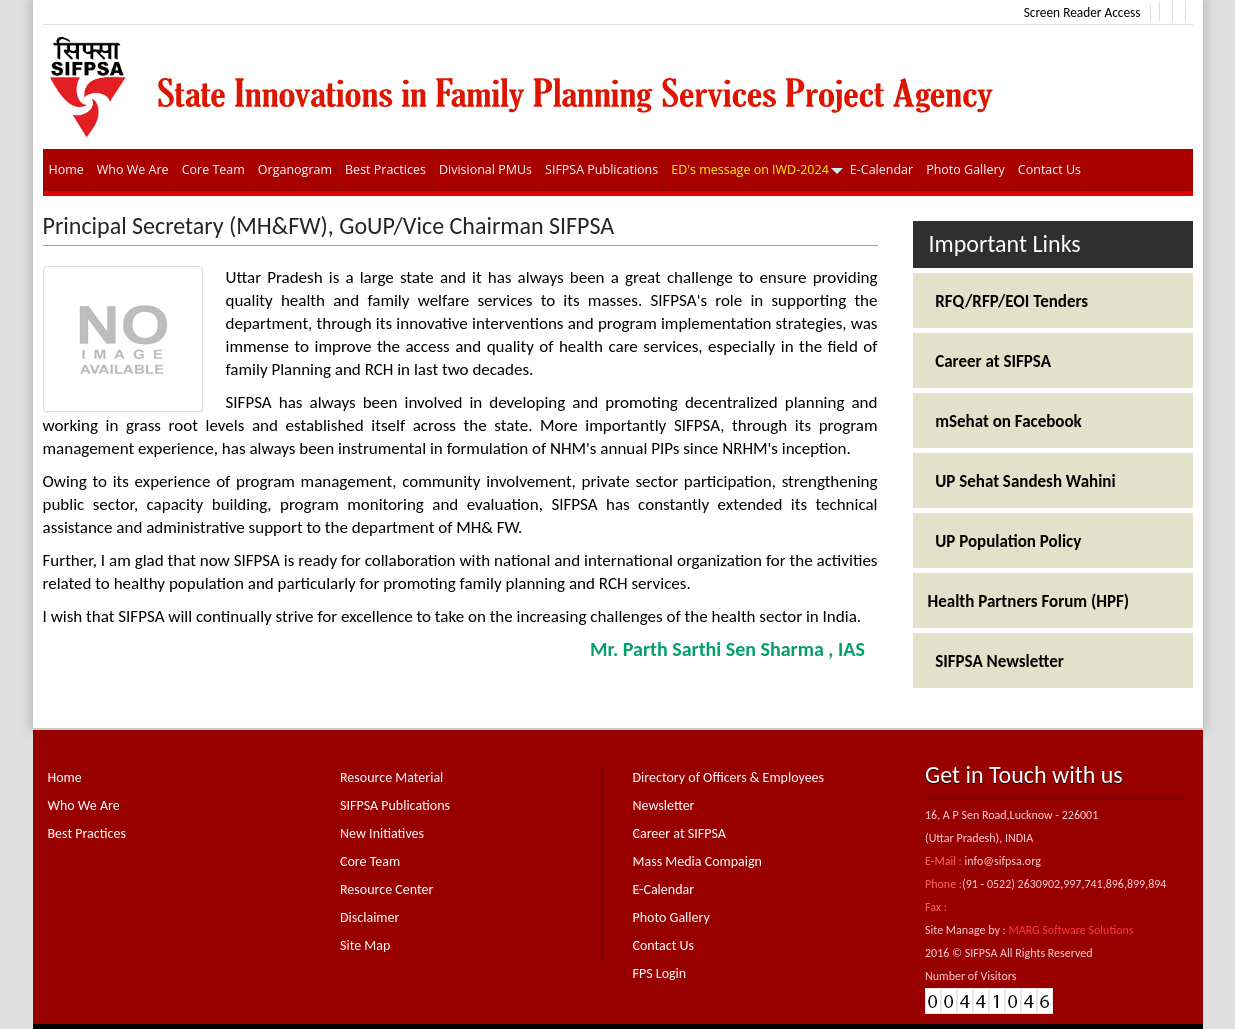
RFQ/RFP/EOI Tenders (1008, 301)
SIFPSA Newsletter (996, 661)
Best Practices (87, 833)
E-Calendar (664, 889)
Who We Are (84, 805)
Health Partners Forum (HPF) (1029, 601)
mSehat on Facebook (1005, 421)
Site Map (365, 945)
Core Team (370, 861)
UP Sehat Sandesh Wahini (1022, 481)
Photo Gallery (671, 917)
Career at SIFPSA (989, 361)
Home (65, 777)
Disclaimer (369, 917)
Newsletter (664, 805)
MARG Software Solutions (1070, 930)
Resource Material (391, 777)
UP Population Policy (1005, 541)
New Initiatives (382, 833)
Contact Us (664, 945)
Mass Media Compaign (697, 861)
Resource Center (386, 889)
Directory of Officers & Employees (729, 777)
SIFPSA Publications (395, 805)
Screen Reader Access (1082, 12)
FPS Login (660, 973)
